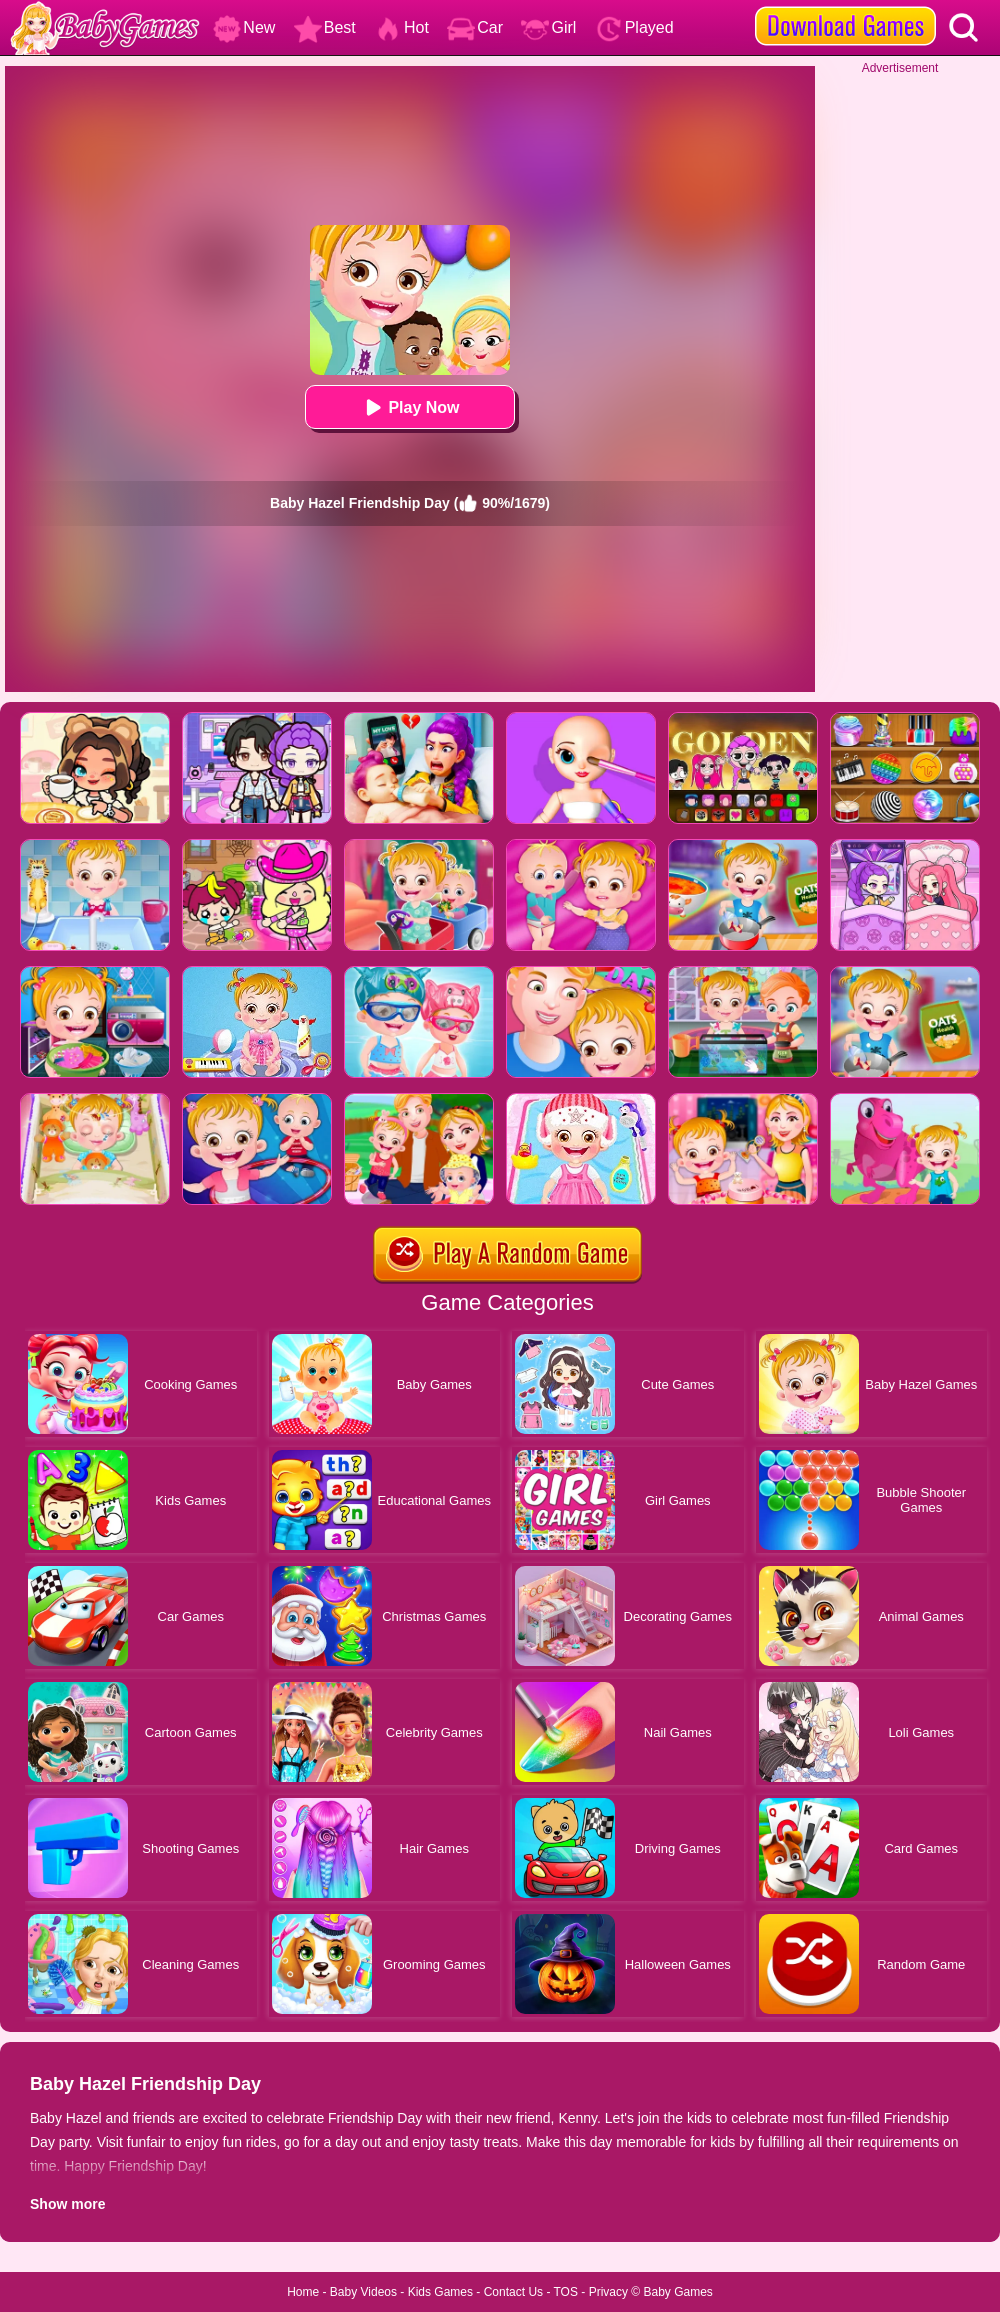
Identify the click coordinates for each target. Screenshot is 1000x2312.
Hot (401, 27)
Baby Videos (363, 2292)
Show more (67, 2204)
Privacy (608, 2292)
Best (325, 27)
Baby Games (677, 2292)
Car (475, 27)
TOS (566, 2292)
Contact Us (513, 2292)
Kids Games (440, 2292)
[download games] (845, 7)
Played (634, 27)
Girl (548, 27)
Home (303, 2292)
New (244, 27)
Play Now (409, 407)
